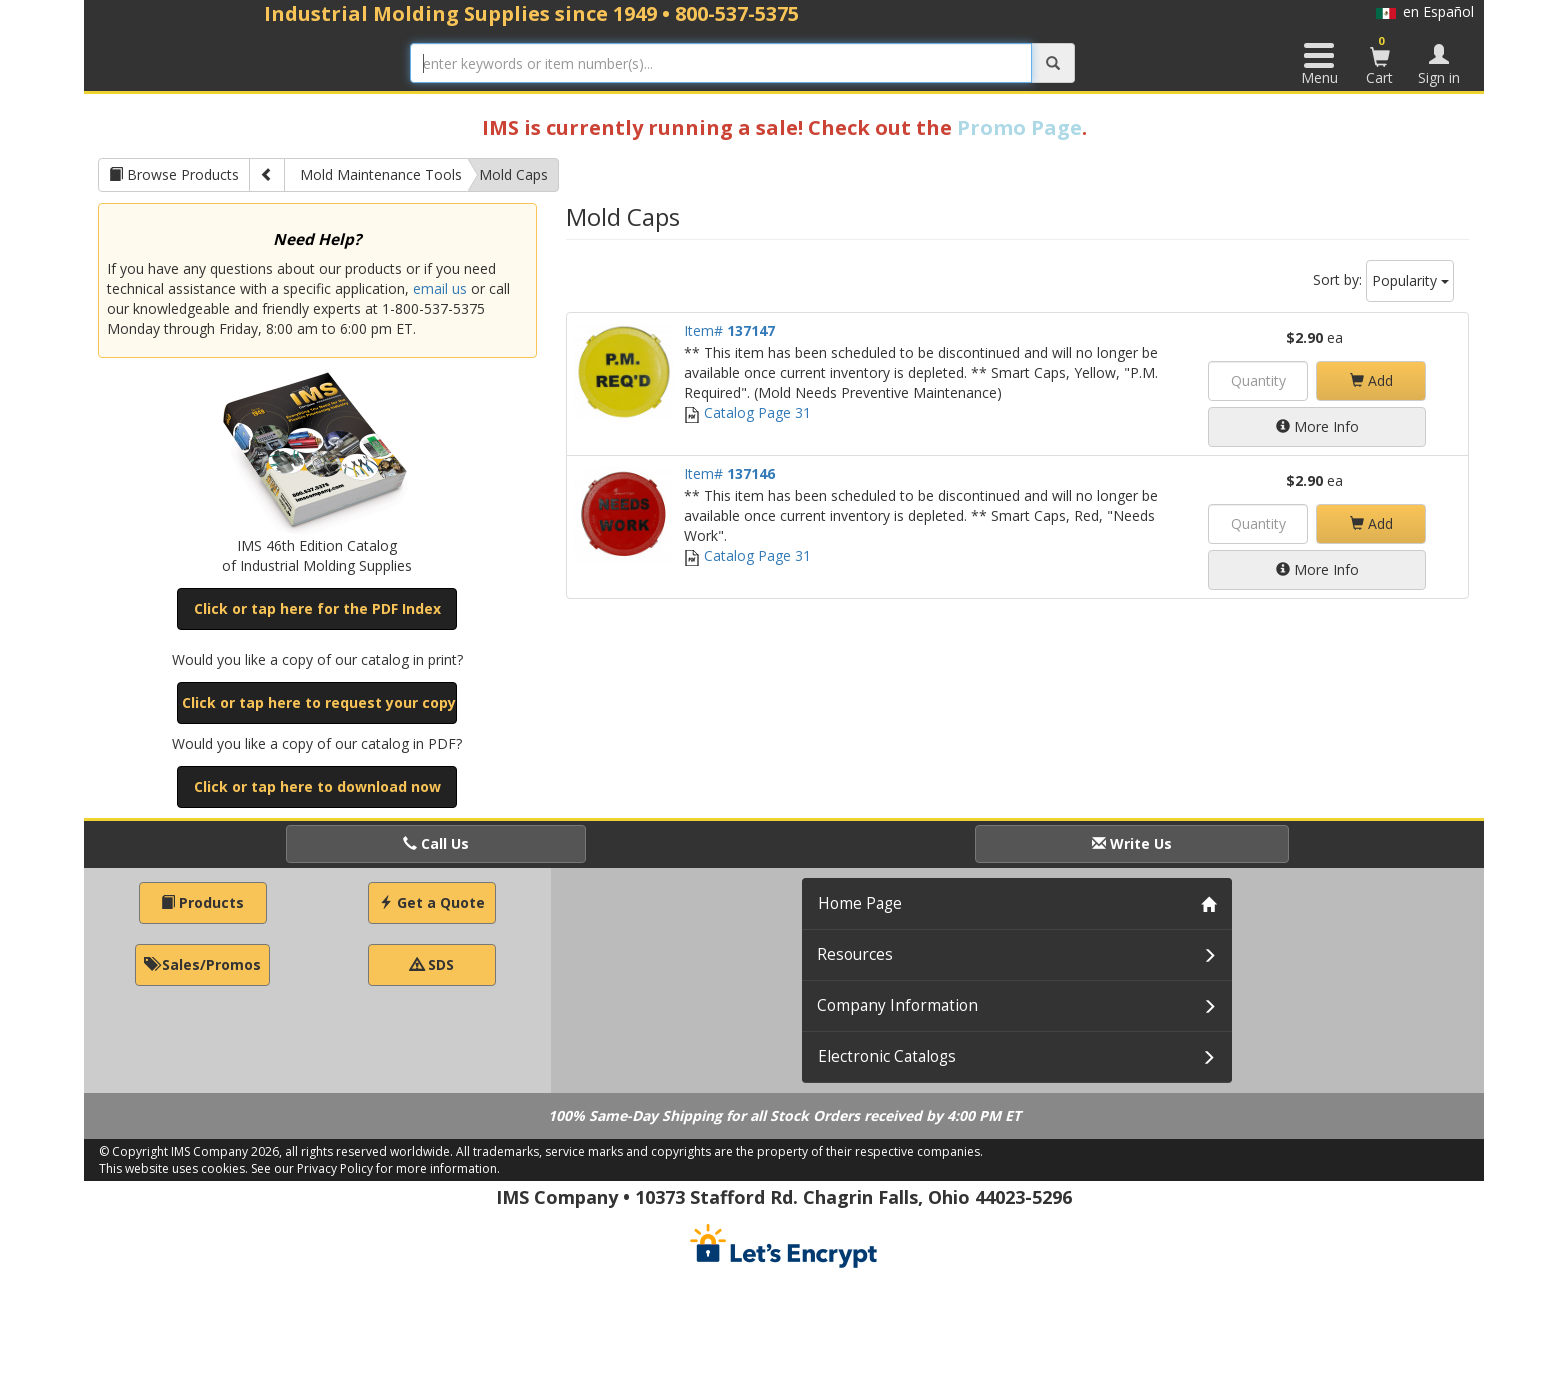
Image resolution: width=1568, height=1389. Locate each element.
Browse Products (174, 174)
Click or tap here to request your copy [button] (319, 702)
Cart (1380, 60)
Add (1371, 380)
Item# (729, 330)
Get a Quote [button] (432, 902)
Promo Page (1019, 127)
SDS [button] (432, 964)
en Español (1425, 11)
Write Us (1132, 843)
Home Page (860, 903)
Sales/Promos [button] (202, 964)
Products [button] (202, 902)
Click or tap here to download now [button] (317, 786)
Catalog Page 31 (747, 412)
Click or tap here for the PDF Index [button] (317, 608)
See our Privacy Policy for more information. (375, 1168)
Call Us (436, 843)
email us (440, 288)
